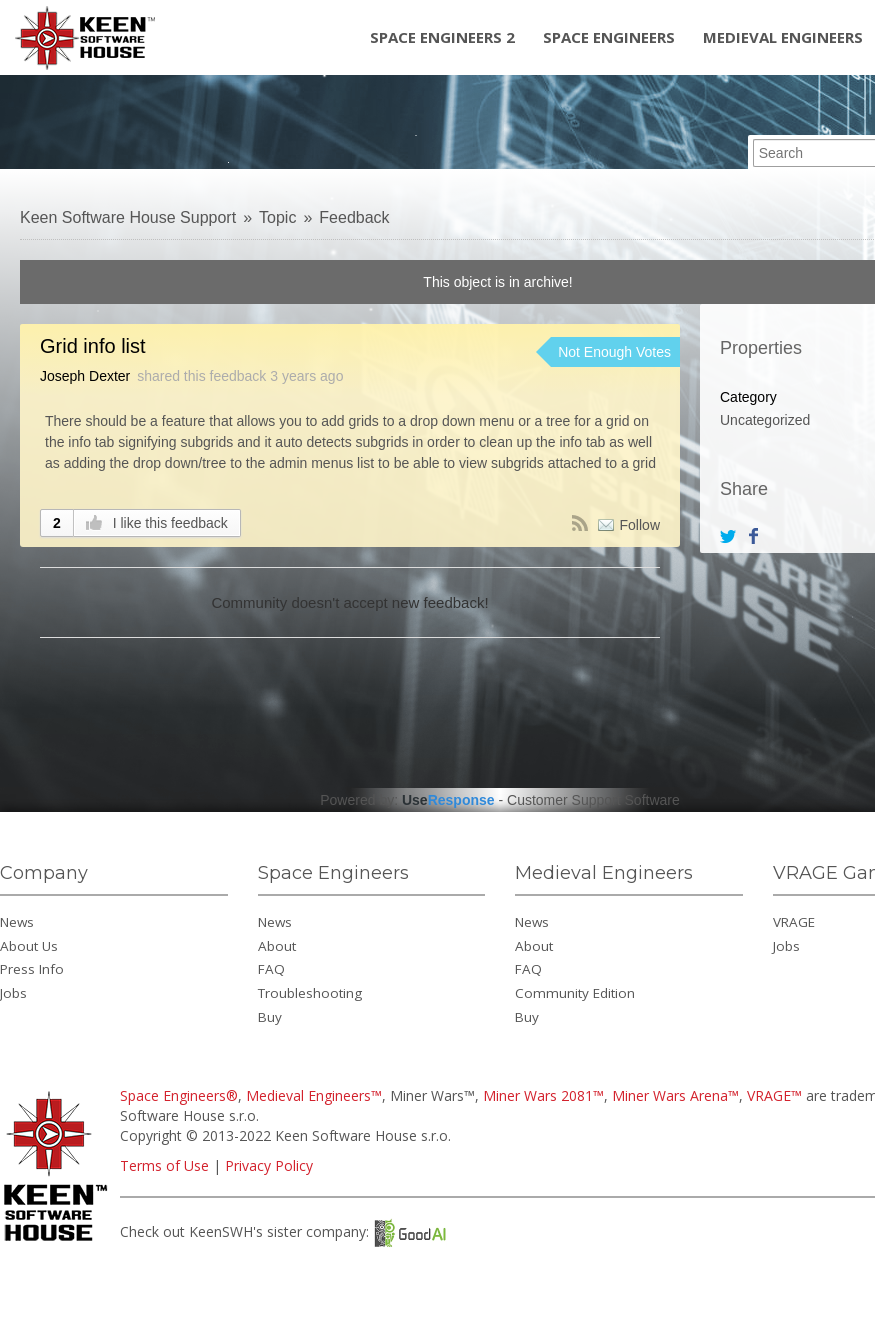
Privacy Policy (269, 1165)
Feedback (354, 217)
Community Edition (575, 993)
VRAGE (794, 922)
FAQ (271, 969)
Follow (640, 525)
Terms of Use (164, 1165)
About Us (29, 946)
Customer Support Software (593, 800)
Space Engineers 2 (442, 37)
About (277, 946)
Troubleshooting (310, 993)
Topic (277, 217)
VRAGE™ (774, 1095)
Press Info (32, 969)
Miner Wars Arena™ (675, 1095)
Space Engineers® (179, 1095)
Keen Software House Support (128, 217)
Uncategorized (765, 420)
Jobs (13, 993)
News (17, 922)
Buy (270, 1017)
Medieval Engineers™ (314, 1095)
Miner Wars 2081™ (543, 1095)
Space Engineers (609, 37)
